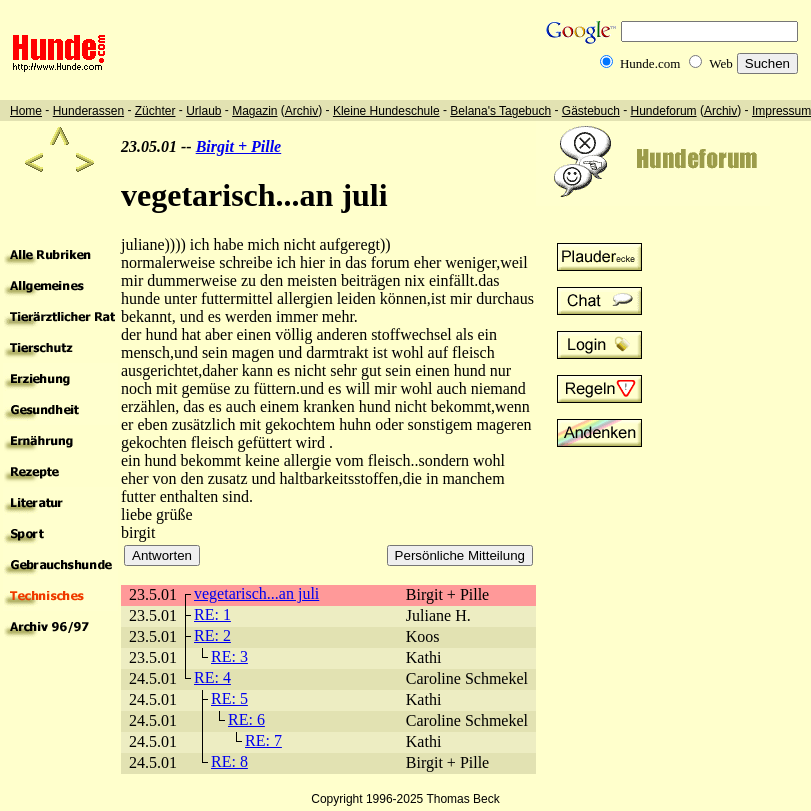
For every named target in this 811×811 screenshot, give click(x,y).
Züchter (155, 111)
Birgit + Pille (239, 146)
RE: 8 (229, 761)
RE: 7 (263, 740)
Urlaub (203, 111)
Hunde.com (650, 63)
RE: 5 (229, 698)
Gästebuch (591, 111)
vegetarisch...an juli (256, 593)
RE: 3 (229, 656)
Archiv (301, 111)
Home (26, 111)
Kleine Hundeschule (386, 111)
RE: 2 (212, 635)
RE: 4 (212, 677)
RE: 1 (212, 614)
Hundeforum (664, 111)
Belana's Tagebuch (500, 111)
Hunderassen (88, 111)
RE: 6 (246, 719)
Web (721, 63)
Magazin (254, 111)
